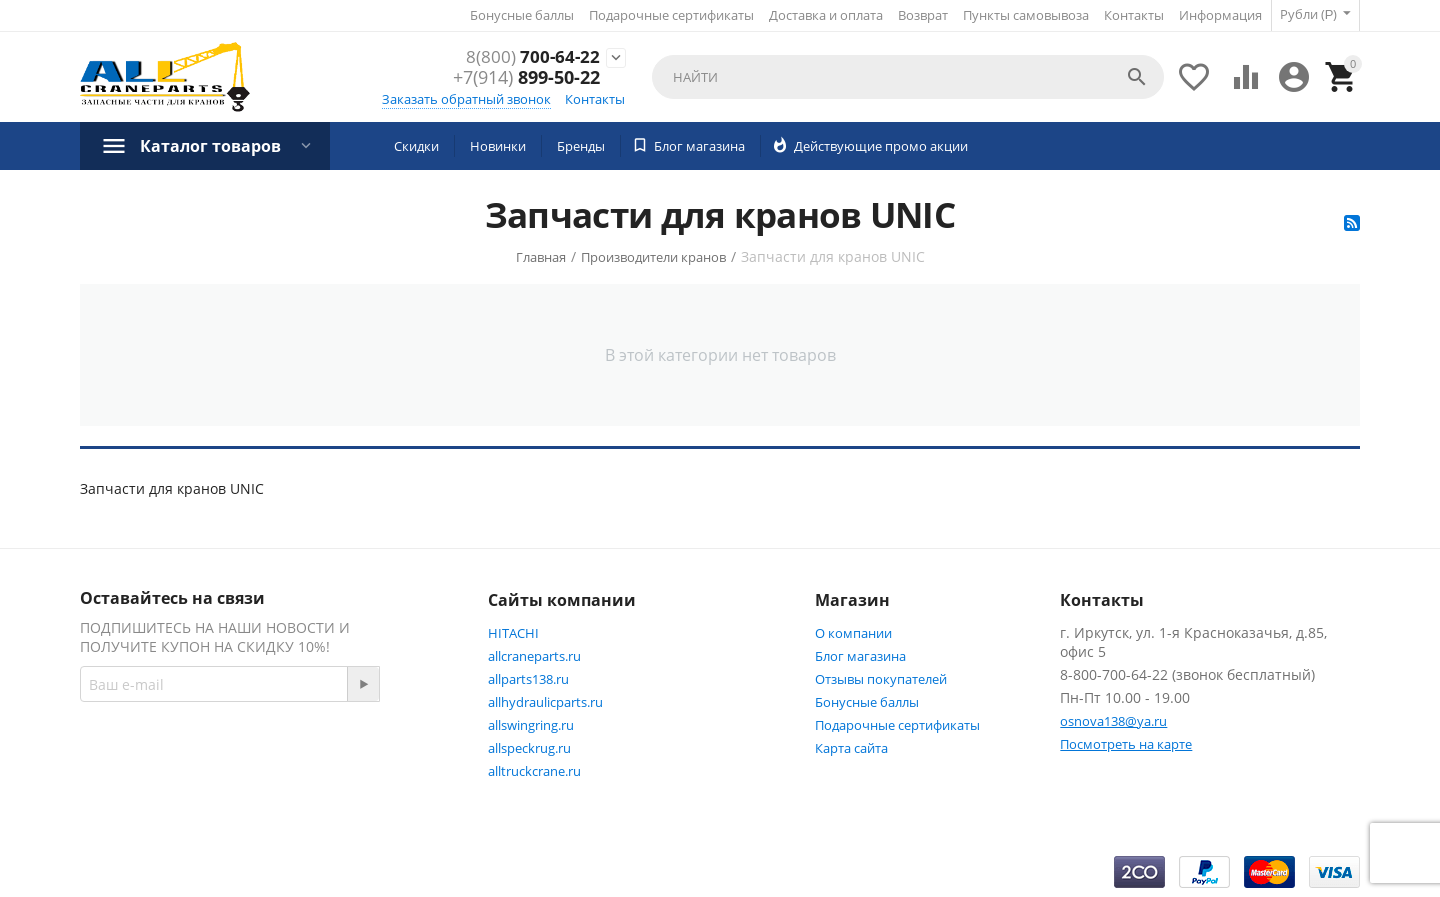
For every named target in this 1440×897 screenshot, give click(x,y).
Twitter (124, 803)
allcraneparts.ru (534, 655)
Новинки (498, 145)
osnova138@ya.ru (1113, 720)
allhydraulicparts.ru (545, 701)
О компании (853, 632)
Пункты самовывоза (1025, 15)
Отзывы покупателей (881, 678)
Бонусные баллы (521, 15)
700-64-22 (531, 56)
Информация (1219, 15)
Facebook (343, 755)
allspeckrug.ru (529, 747)
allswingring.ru (531, 724)
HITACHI (513, 632)
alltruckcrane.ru (534, 770)
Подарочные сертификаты (670, 15)
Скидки (416, 145)
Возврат (922, 15)
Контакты (1133, 15)
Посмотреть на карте (1126, 743)
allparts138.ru (528, 678)
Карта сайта (851, 747)
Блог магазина (860, 655)
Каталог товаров (210, 145)
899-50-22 (526, 78)
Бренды (581, 145)
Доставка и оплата (825, 15)
